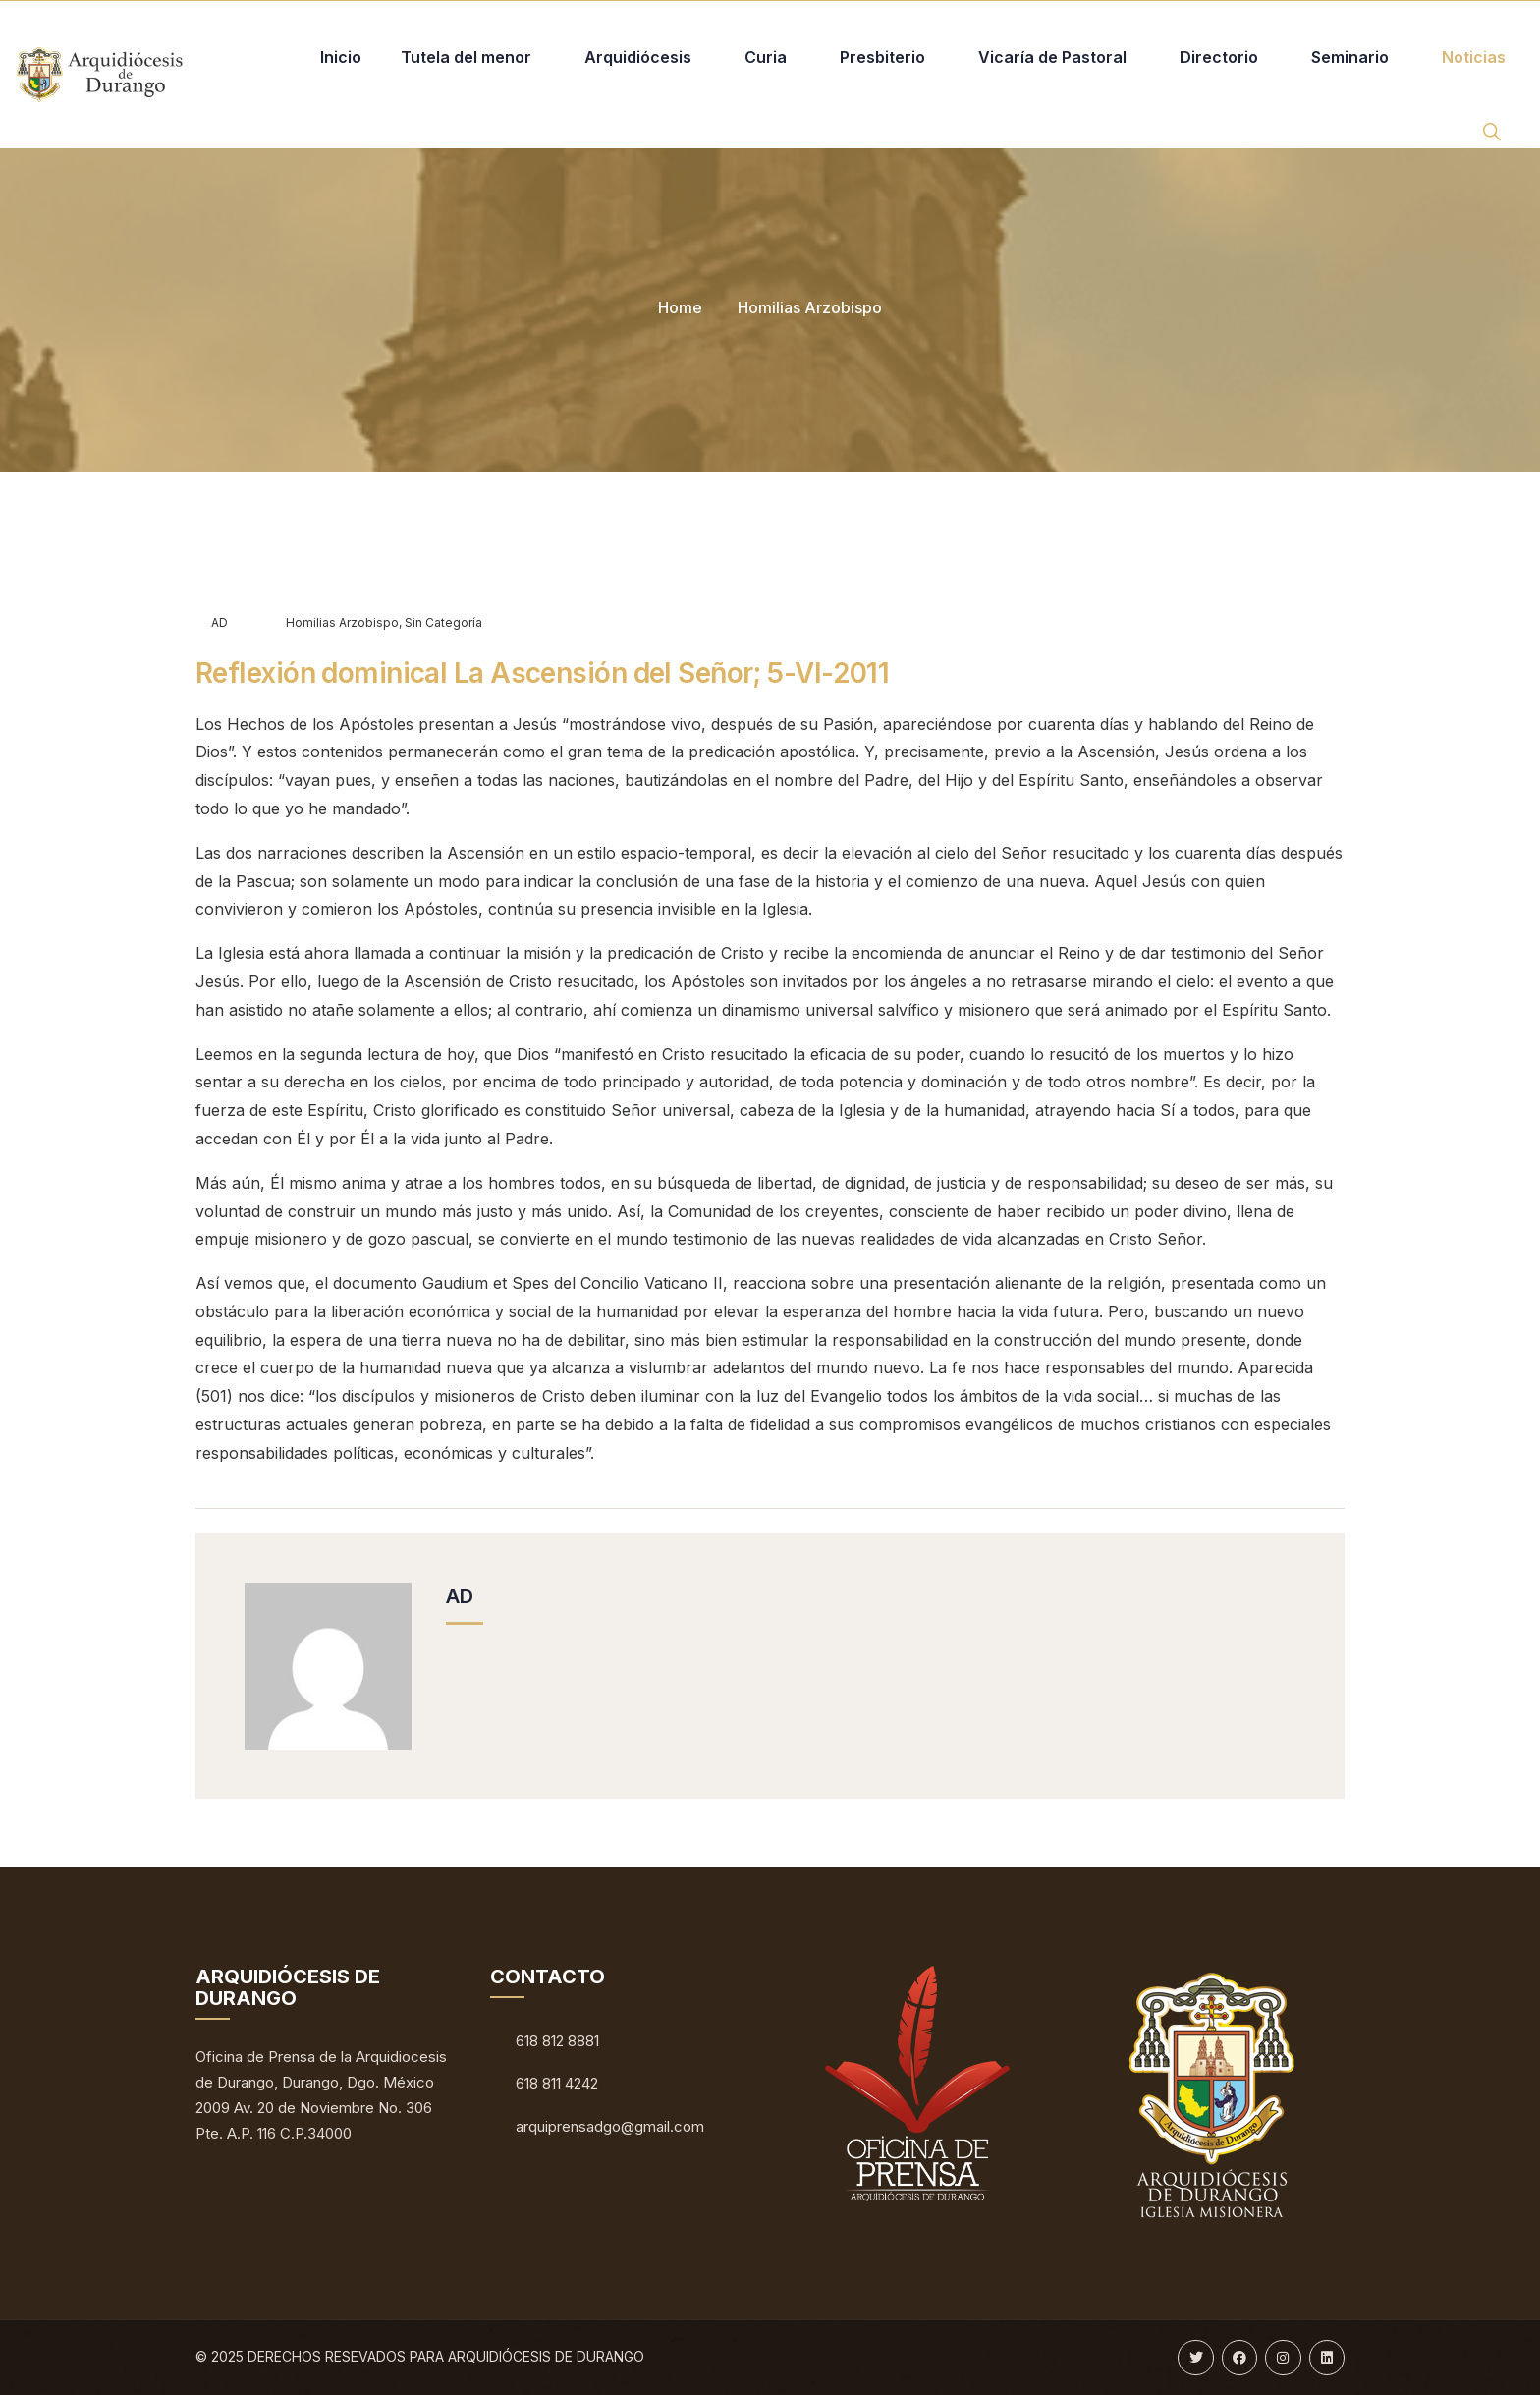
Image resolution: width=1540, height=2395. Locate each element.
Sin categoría (443, 622)
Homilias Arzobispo (810, 307)
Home (680, 307)
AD (211, 622)
